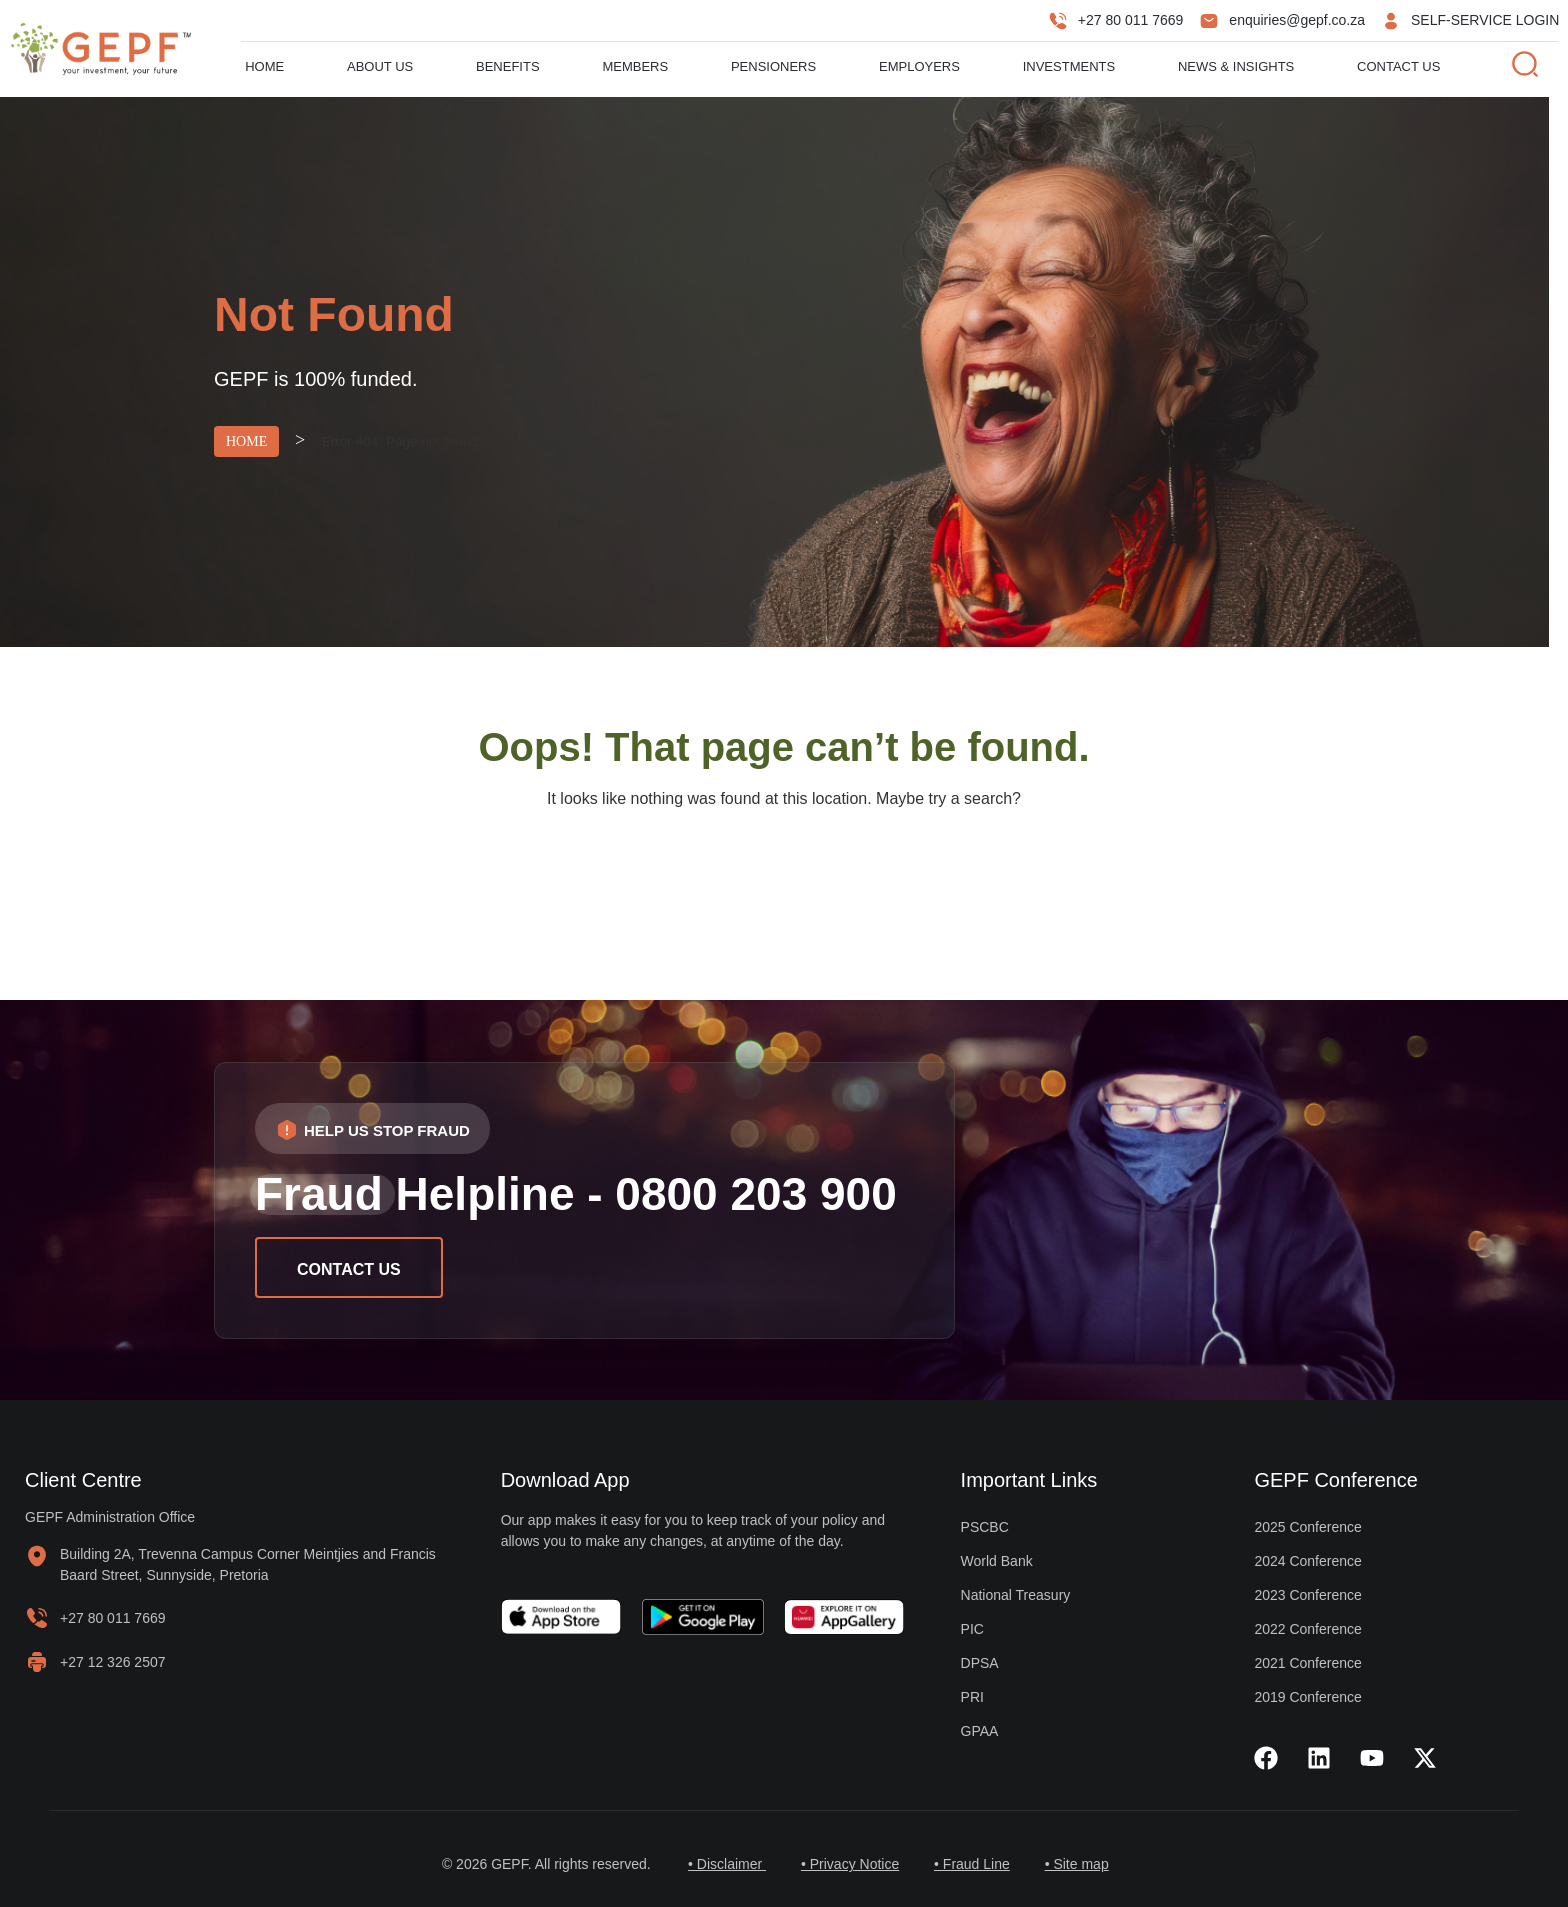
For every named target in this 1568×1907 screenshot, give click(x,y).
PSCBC (985, 1527)
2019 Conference (1307, 1697)
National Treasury (1016, 1595)
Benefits (508, 66)
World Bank (997, 1561)
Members (635, 66)
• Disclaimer (719, 1864)
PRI (972, 1697)
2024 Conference (1307, 1561)
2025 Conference (1307, 1527)
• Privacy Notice (847, 1864)
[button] (372, 1128)
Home (264, 66)
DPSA (980, 1663)
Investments (1069, 66)
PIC (972, 1629)
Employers (919, 66)
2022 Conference (1307, 1629)
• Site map (1084, 1864)
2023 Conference (1307, 1595)
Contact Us (1398, 66)
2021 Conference (1307, 1663)
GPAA (980, 1731)
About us (380, 66)
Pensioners (773, 66)
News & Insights (1236, 66)
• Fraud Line (975, 1864)
